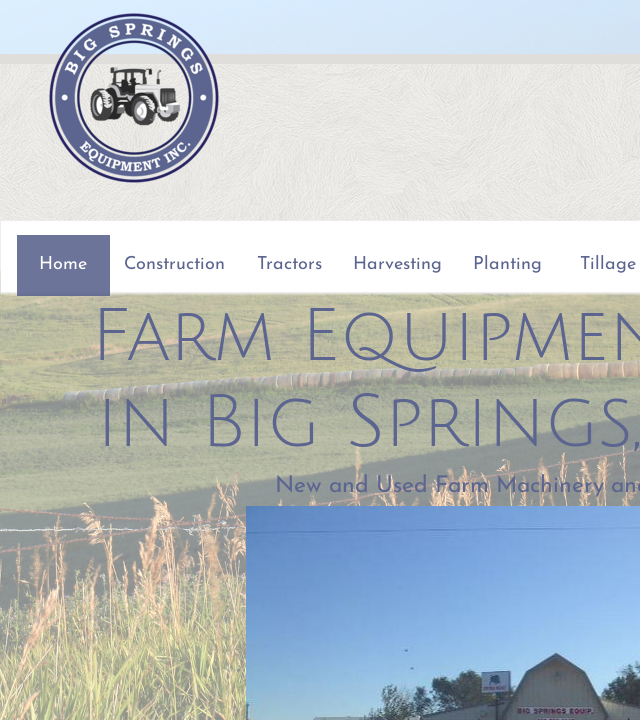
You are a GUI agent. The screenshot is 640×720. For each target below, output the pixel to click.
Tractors (289, 264)
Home (63, 264)
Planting (507, 264)
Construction (174, 264)
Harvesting (397, 264)
